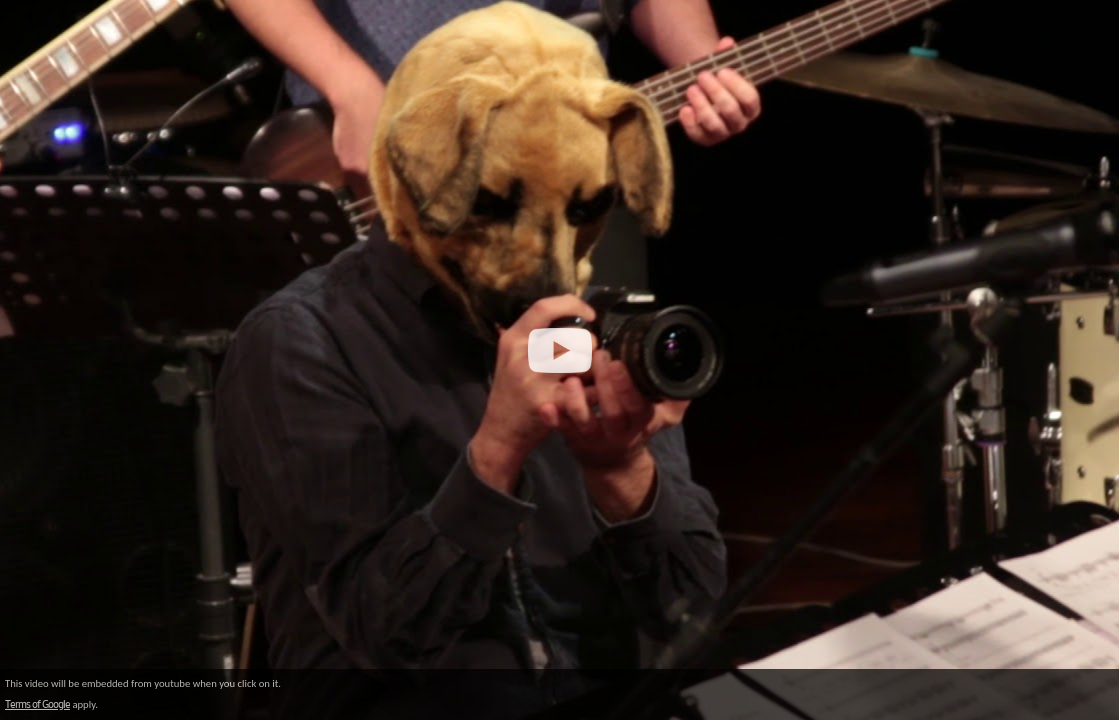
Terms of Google (37, 704)
